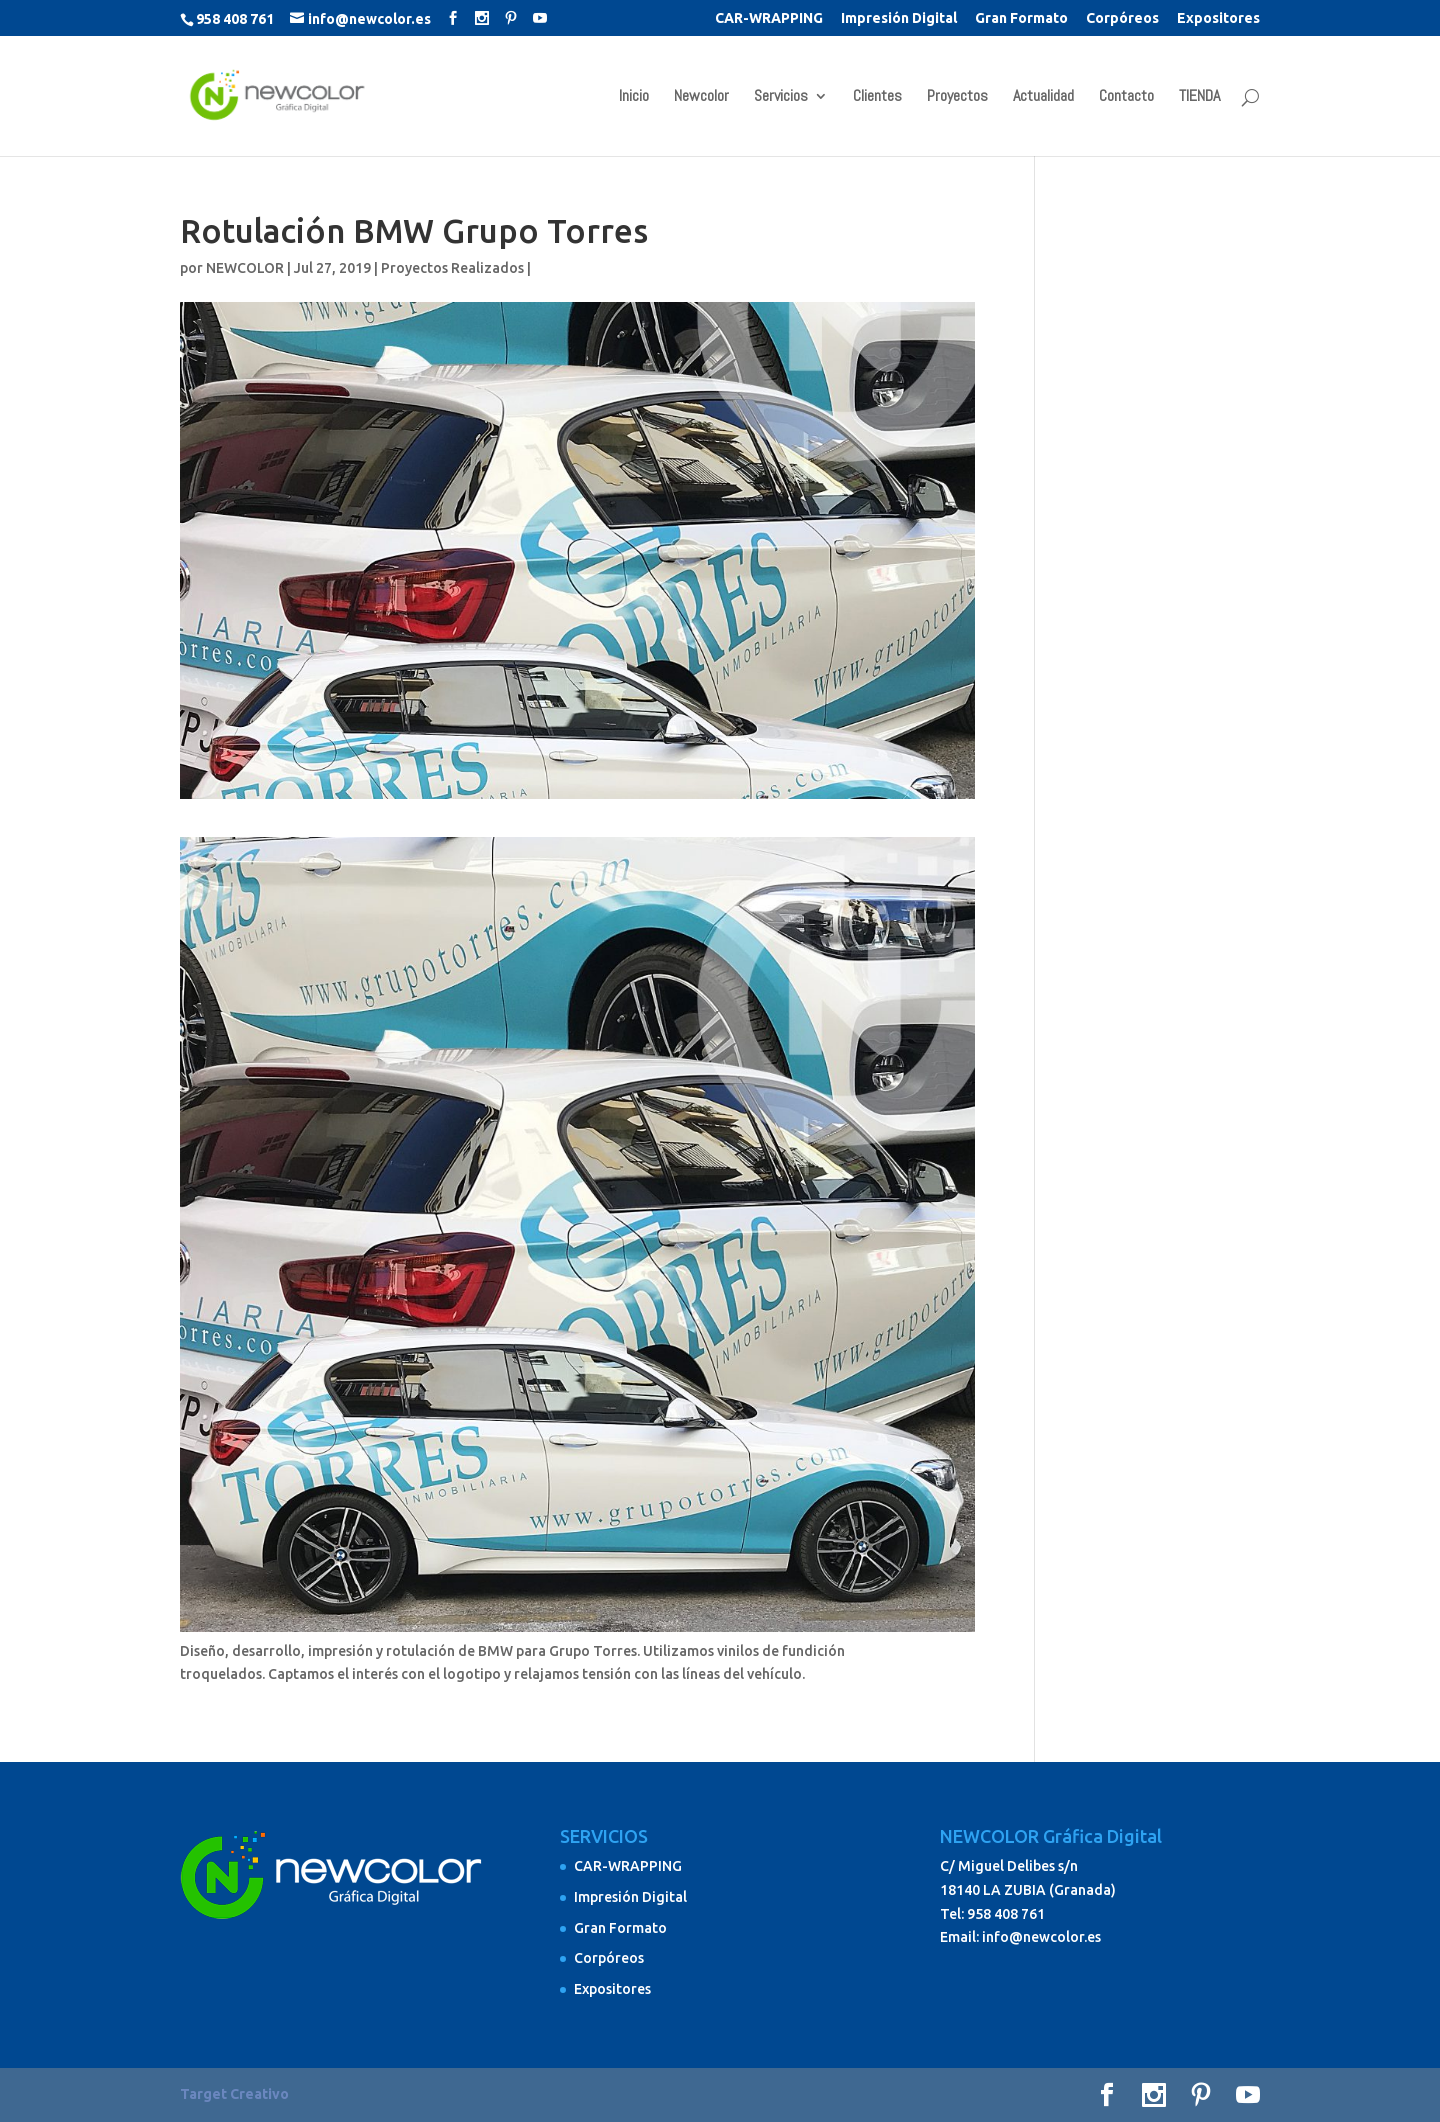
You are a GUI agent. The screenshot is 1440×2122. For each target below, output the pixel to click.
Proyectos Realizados (452, 268)
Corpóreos (1122, 18)
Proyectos (957, 97)
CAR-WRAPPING (769, 18)
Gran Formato (1021, 18)
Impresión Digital (899, 18)
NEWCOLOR (245, 268)
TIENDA (1199, 97)
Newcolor (701, 97)
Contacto (1126, 97)
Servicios (781, 97)
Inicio (634, 97)
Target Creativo (234, 2094)
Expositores (1218, 18)
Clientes (877, 97)
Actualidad (1043, 97)
